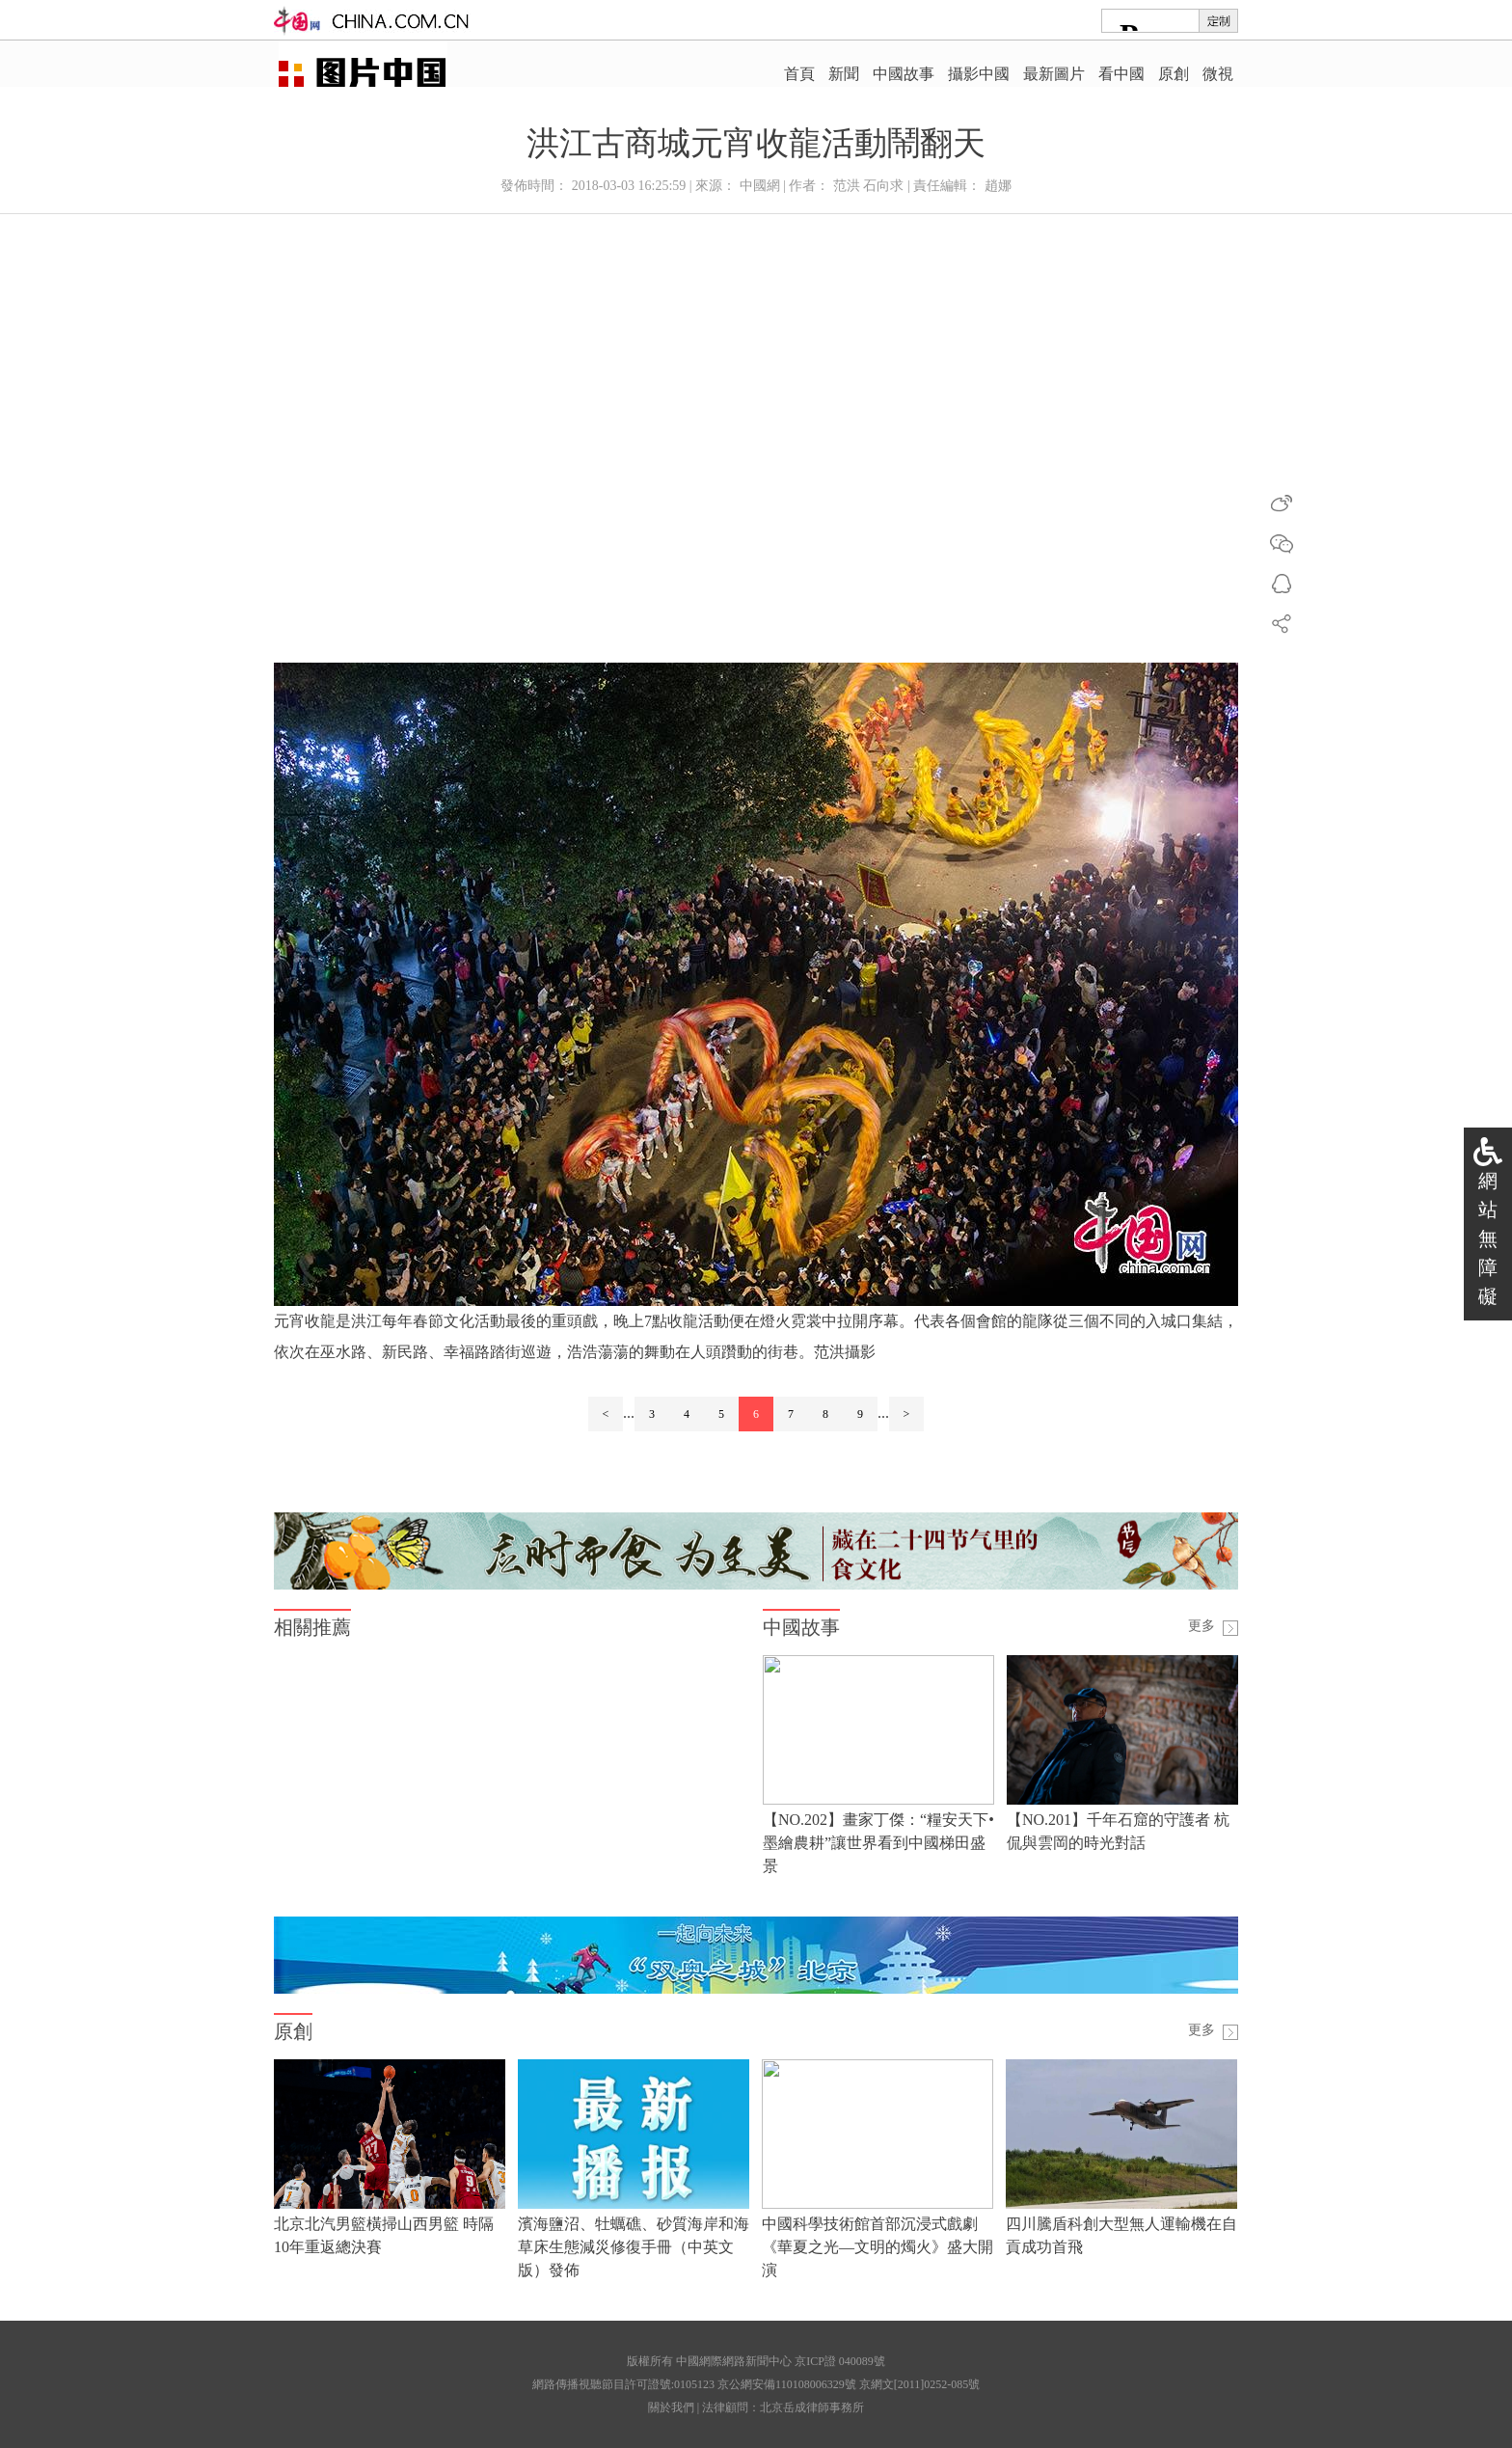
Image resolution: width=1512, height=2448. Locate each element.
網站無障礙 (1488, 1238)
